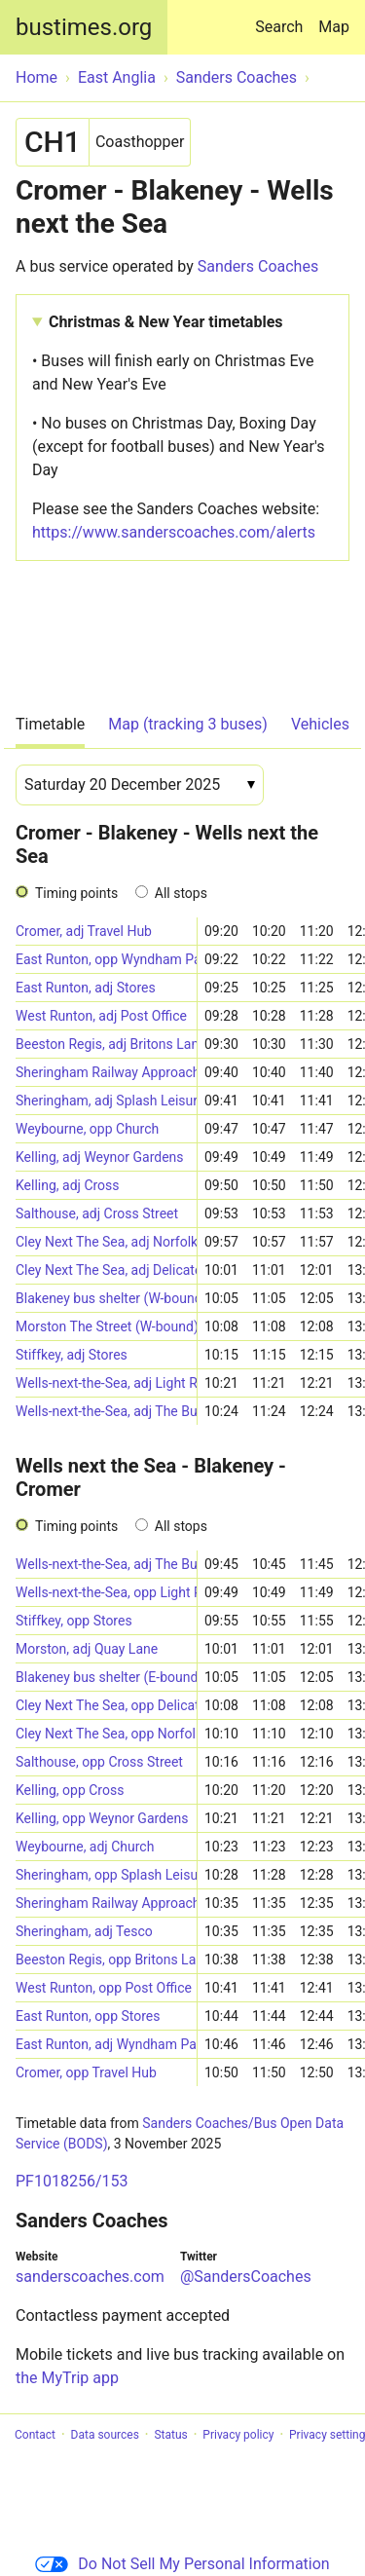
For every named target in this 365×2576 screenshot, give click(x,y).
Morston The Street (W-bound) (106, 1326)
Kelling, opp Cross (70, 1790)
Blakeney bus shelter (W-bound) (106, 1298)
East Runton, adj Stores (86, 987)
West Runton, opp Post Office (104, 1988)
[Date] (140, 785)
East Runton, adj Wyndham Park (106, 2044)
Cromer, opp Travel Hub (86, 2072)
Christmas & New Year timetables (166, 322)
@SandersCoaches (245, 2276)
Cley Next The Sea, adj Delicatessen (106, 1270)
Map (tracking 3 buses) (188, 724)
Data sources (105, 2435)
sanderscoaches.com (90, 2276)
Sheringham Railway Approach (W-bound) (106, 1072)
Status (170, 2435)
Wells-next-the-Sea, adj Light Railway (106, 1383)
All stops (181, 893)
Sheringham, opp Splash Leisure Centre (106, 1875)
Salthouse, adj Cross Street (97, 1213)
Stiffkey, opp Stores (74, 1620)
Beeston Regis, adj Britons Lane (106, 1044)
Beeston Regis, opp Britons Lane (106, 1959)
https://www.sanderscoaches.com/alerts (173, 532)
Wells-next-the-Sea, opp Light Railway (106, 1592)
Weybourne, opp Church (87, 1129)
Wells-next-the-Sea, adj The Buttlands (106, 1411)
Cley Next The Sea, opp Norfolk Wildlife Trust (106, 1733)
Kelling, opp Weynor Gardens (102, 1818)
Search (282, 18)
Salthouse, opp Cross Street (99, 1762)
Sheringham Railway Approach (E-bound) (106, 1903)
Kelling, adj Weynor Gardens (100, 1157)
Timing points (76, 893)
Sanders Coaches (258, 266)
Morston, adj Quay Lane (87, 1649)
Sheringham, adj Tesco (84, 1931)
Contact (35, 2435)
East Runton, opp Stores (88, 2016)
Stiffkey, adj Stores (72, 1355)
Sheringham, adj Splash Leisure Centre (106, 1100)
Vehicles (320, 724)
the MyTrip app (67, 2378)
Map (333, 27)
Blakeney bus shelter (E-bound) (106, 1677)
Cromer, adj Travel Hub (84, 931)
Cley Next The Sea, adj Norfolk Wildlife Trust (106, 1242)
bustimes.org (84, 27)
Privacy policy (238, 2435)
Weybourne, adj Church (85, 1846)
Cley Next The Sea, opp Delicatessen (106, 1705)
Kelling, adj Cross (68, 1185)
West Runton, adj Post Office (101, 1016)
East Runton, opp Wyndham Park (106, 959)
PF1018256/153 (72, 2181)
